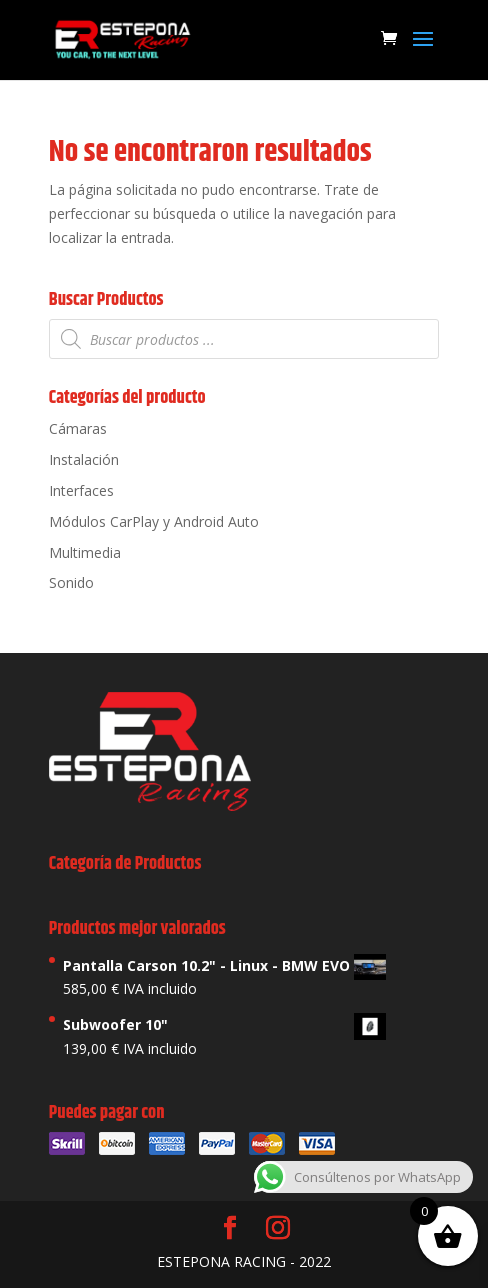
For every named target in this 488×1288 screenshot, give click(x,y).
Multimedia (85, 552)
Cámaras (78, 428)
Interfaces (81, 490)
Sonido (71, 582)
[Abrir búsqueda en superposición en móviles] (244, 339)
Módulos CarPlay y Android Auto (154, 521)
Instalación (84, 459)
